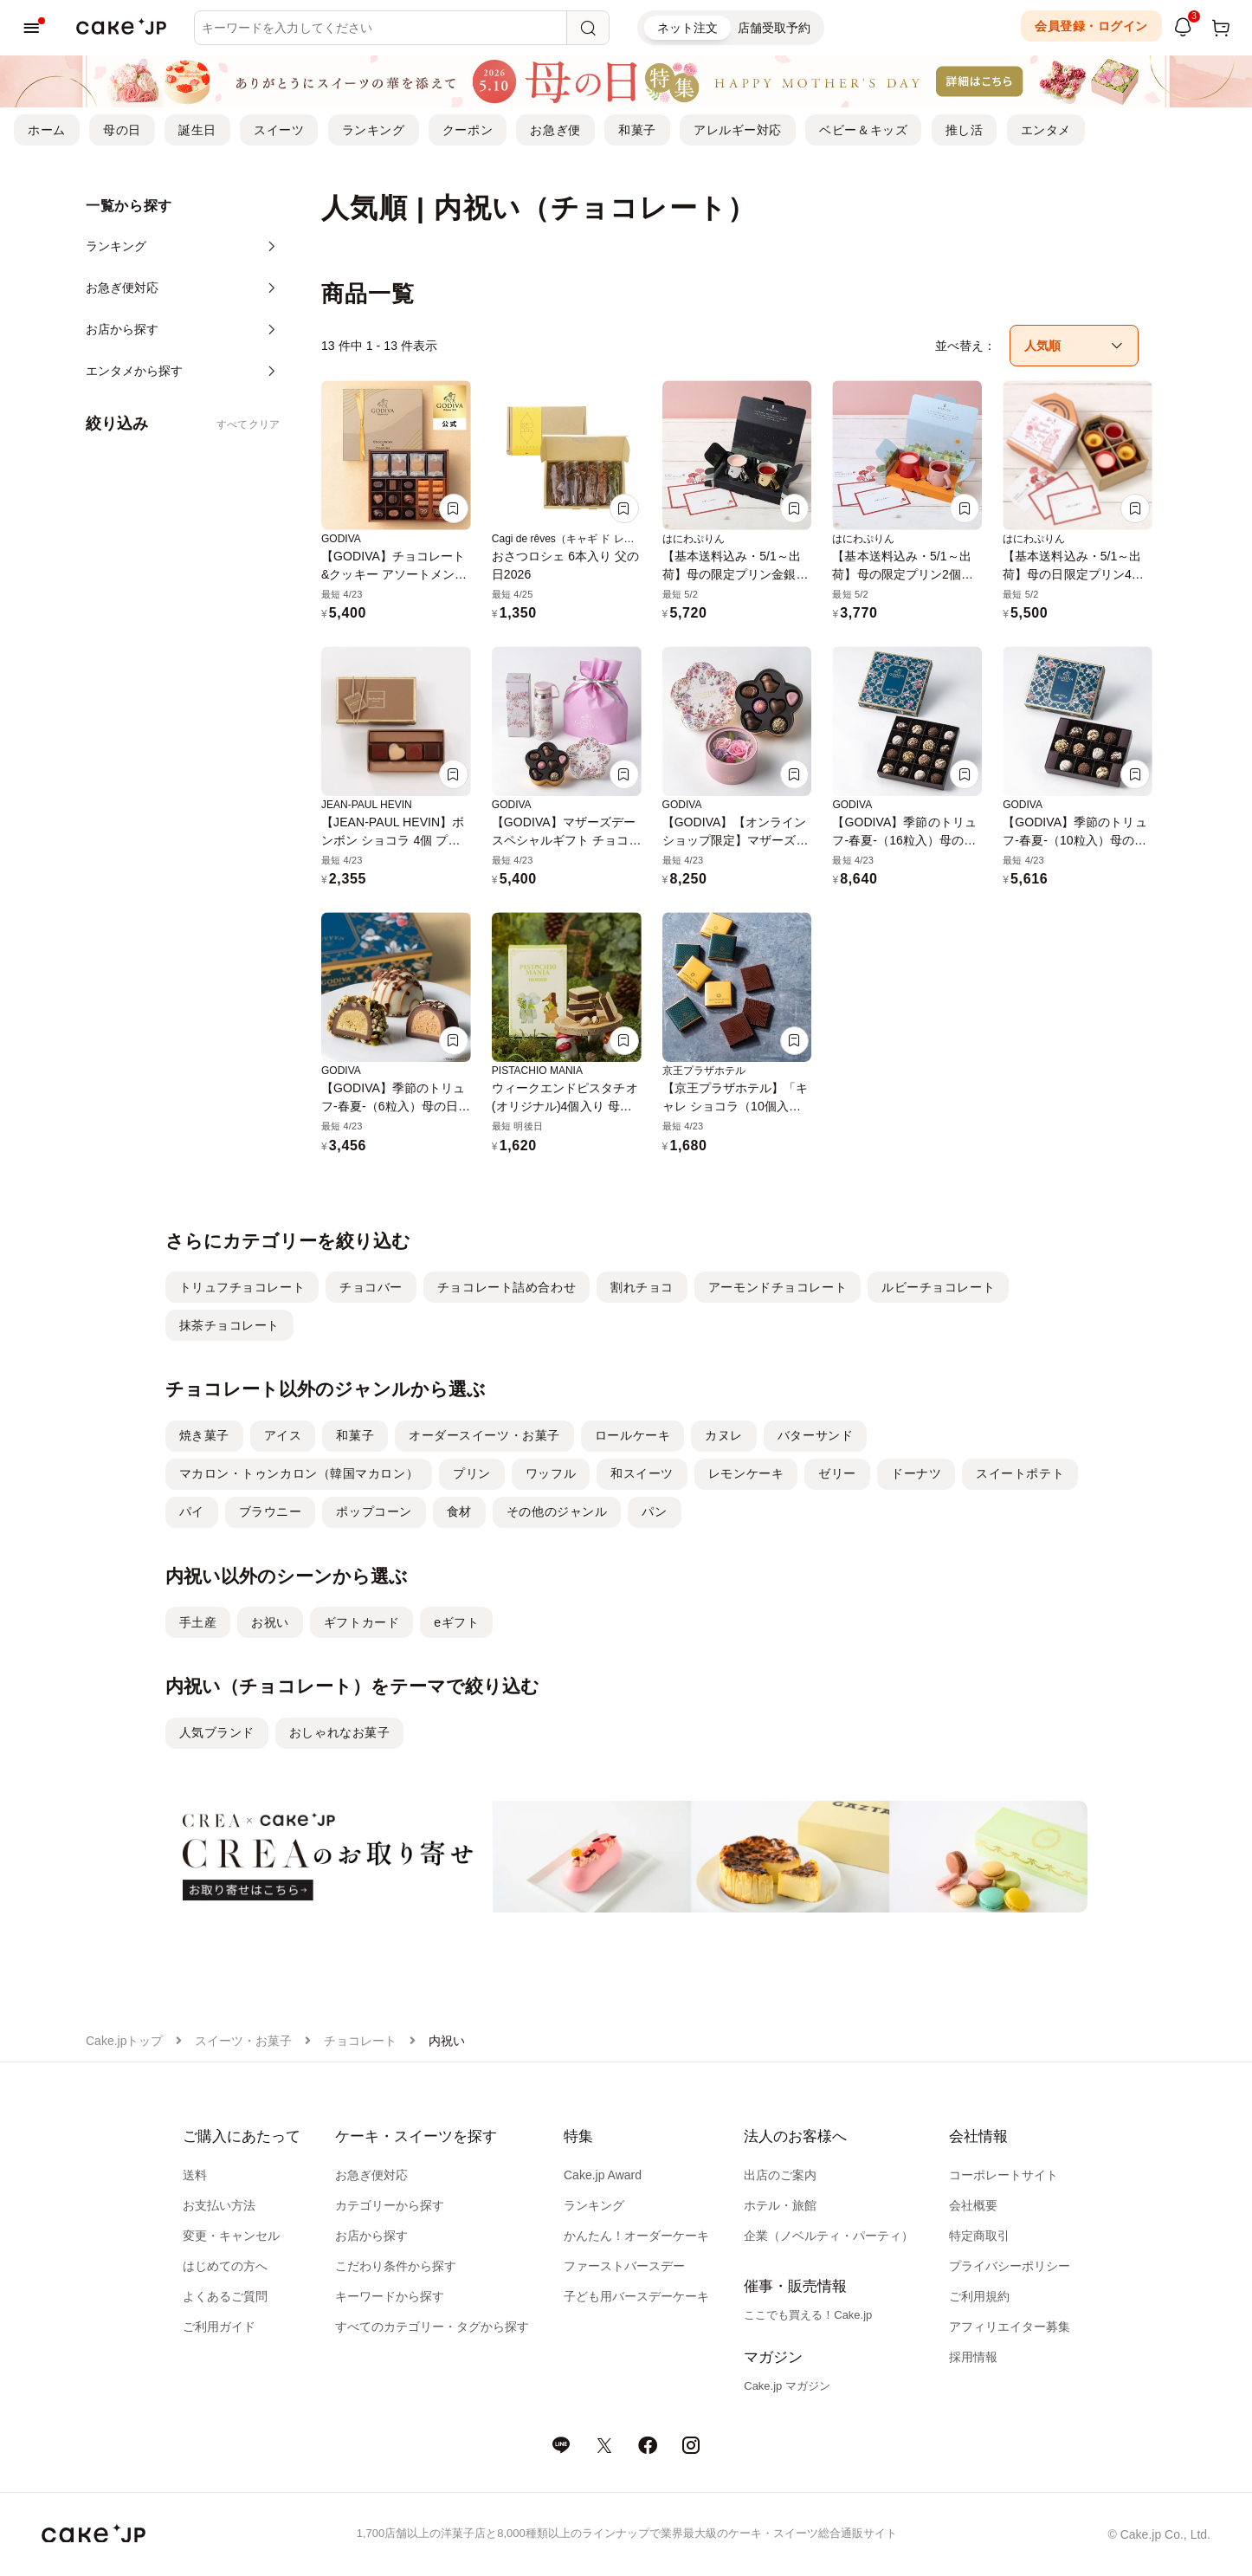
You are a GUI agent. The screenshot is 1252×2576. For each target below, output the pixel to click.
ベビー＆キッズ (863, 130)
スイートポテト (1020, 1473)
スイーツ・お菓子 (243, 2041)
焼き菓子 (204, 1435)
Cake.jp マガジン (787, 2385)
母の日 (122, 130)
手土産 (198, 1622)
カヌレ (724, 1435)
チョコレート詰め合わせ (506, 1287)
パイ (191, 1511)
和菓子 (637, 130)
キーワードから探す (389, 2296)
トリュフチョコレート (242, 1287)
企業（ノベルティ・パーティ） (828, 2236)
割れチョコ (642, 1287)
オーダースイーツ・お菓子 (484, 1435)
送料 (195, 2175)
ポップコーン (373, 1511)
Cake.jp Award (603, 2175)
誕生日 (197, 130)
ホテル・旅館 (780, 2205)
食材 (459, 1511)
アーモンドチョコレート (777, 1287)
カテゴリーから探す (389, 2205)
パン (654, 1511)
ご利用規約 (979, 2296)
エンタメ (1046, 130)
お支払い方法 (219, 2205)
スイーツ (279, 130)
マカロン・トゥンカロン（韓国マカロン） (299, 1473)
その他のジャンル (557, 1511)
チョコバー (371, 1287)
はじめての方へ (225, 2266)
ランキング (373, 130)
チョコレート (360, 2041)
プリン (472, 1473)
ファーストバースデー (624, 2266)
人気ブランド (217, 1732)
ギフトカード (361, 1622)
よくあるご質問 (225, 2296)
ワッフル (551, 1473)
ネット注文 (687, 28)
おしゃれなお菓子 (339, 1732)
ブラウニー (270, 1511)
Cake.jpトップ (124, 2041)
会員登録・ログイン (1091, 26)
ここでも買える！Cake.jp (808, 2314)
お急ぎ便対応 (371, 2175)
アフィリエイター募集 (1009, 2326)
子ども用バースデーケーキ (636, 2296)
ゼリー (837, 1473)
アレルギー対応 (738, 130)
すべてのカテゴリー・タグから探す (432, 2326)
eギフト (456, 1622)
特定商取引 (979, 2236)
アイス (283, 1435)
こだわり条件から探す (395, 2266)
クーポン (467, 130)
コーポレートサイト (1003, 2175)
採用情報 (973, 2357)
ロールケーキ (632, 1435)
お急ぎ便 (555, 130)
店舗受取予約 (774, 28)
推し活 (964, 130)
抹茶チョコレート (229, 1325)
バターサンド (815, 1435)
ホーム (47, 130)
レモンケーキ (746, 1473)
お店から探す (371, 2236)
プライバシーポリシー (1009, 2266)
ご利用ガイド (219, 2326)
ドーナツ (916, 1473)
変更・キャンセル (231, 2236)
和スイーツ (642, 1473)
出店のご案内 (780, 2175)
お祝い (270, 1622)
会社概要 (973, 2205)
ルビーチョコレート (938, 1287)
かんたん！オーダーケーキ (636, 2236)
